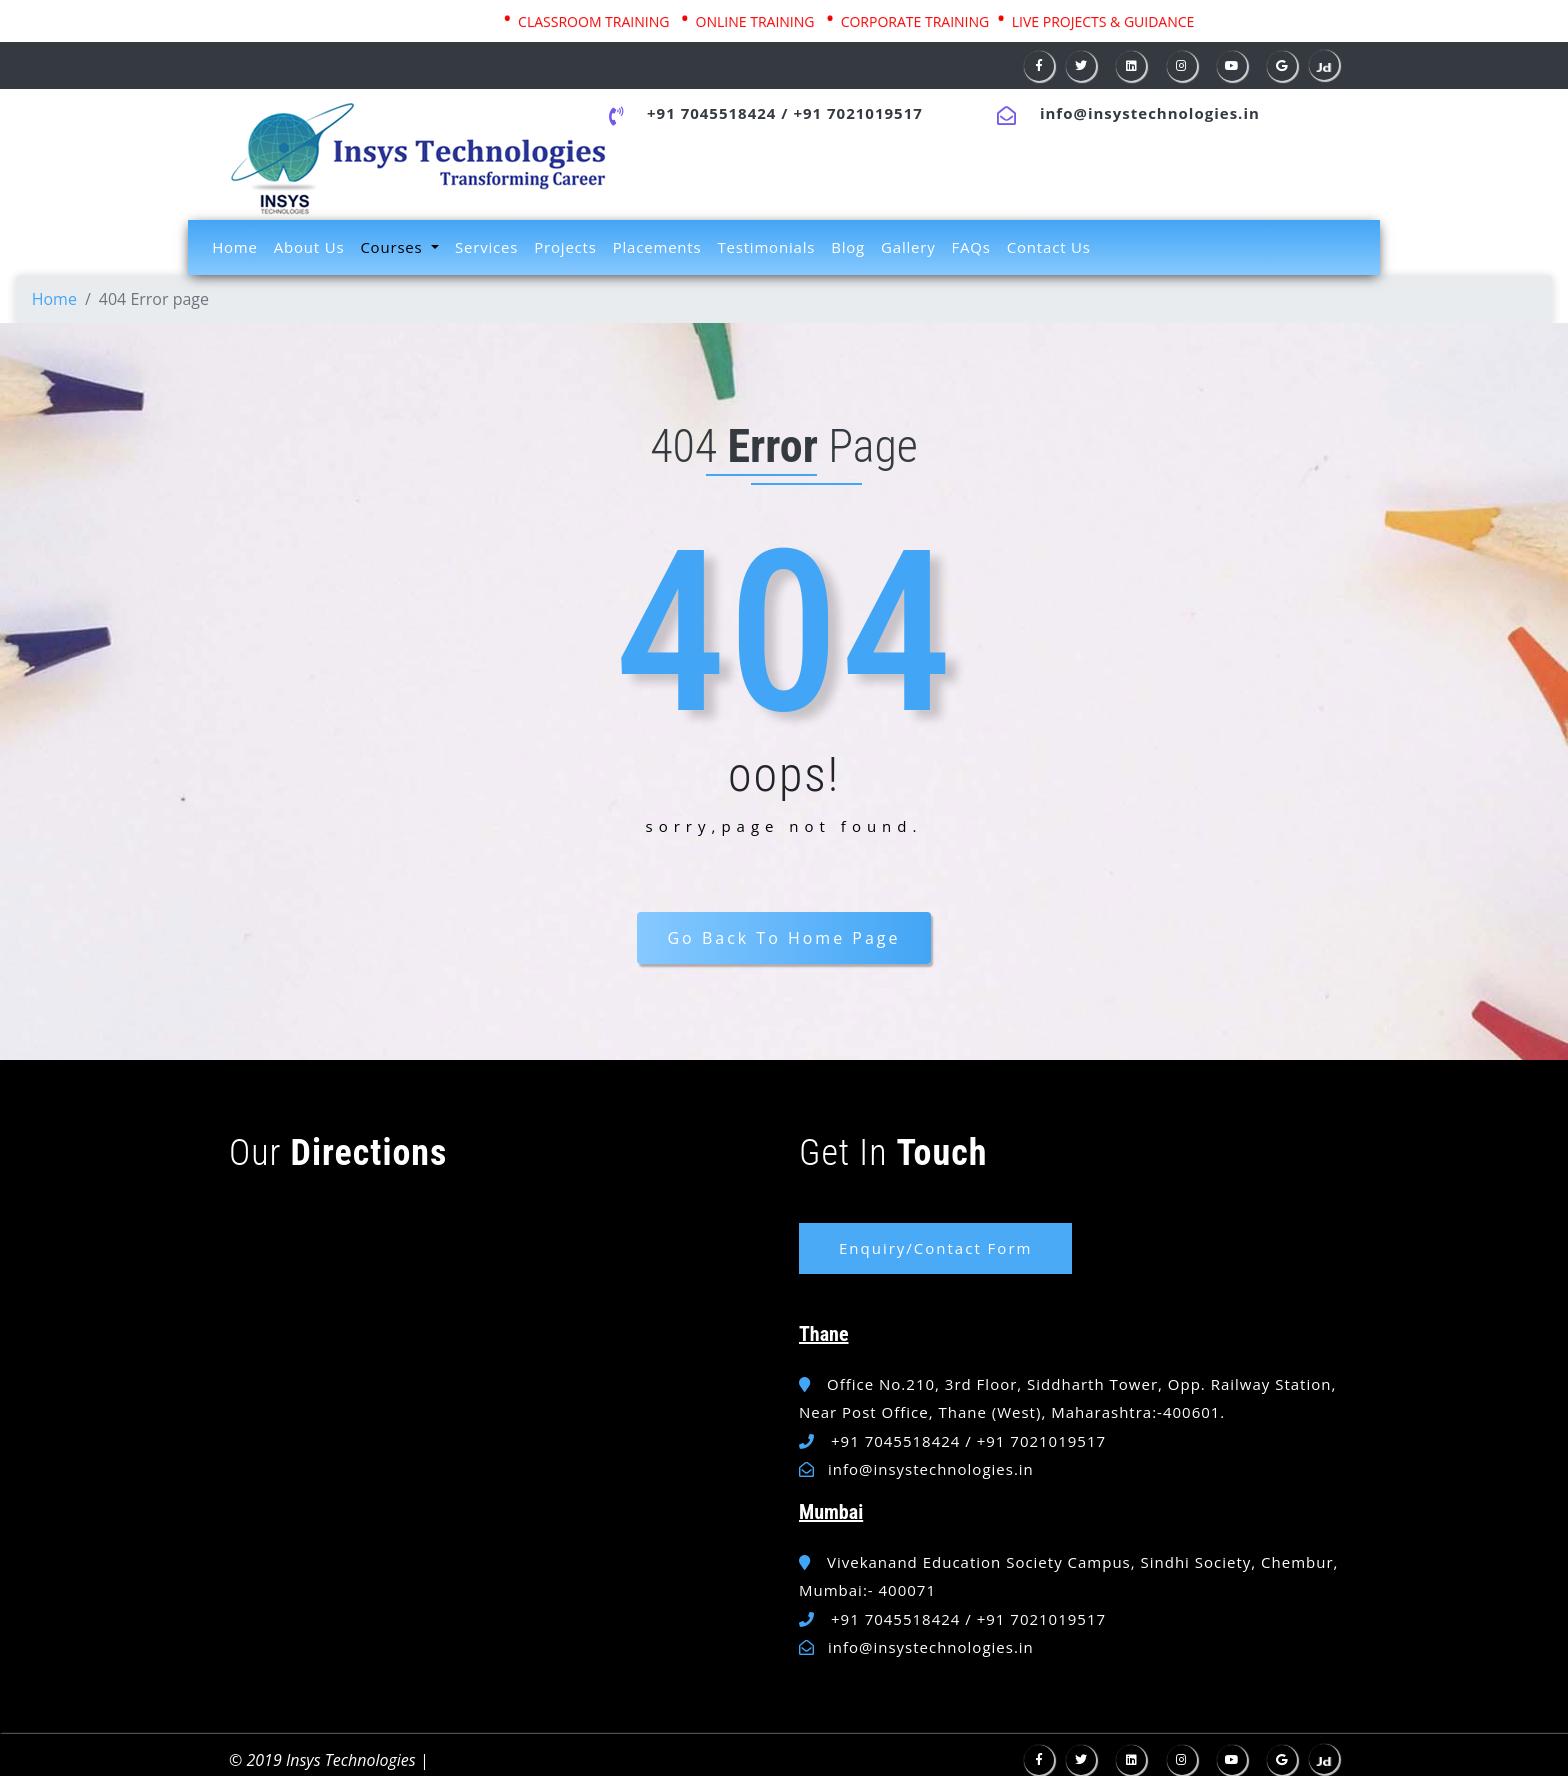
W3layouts (435, 1765)
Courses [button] (393, 247)
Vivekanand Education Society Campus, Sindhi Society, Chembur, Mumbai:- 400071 (1068, 1576)
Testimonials (766, 247)
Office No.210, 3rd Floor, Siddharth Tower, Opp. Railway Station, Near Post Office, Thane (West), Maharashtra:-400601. (1067, 1398)
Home (239, 246)
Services (486, 247)
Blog (848, 247)
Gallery (908, 247)
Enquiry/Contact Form (935, 1248)
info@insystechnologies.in (1150, 113)
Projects (565, 247)
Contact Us (1049, 247)
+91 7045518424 (711, 113)
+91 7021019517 (857, 113)
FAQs (971, 247)
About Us (309, 247)
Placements (657, 247)
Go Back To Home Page (783, 938)
